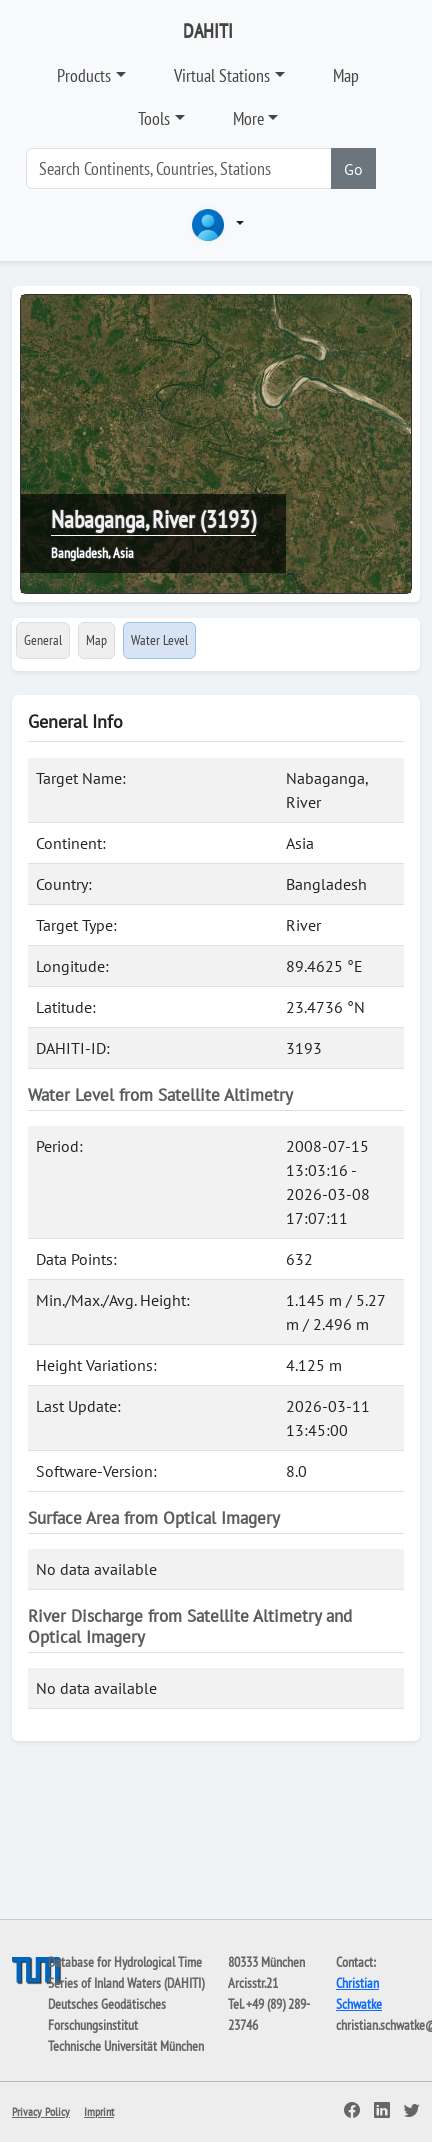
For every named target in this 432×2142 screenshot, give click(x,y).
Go (353, 169)
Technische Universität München (126, 2046)
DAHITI (208, 31)
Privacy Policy (41, 2111)
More (248, 118)
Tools (154, 118)
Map (346, 75)
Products (84, 75)
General (43, 640)
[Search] (179, 168)
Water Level (159, 640)
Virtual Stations (222, 75)
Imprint (99, 2111)
